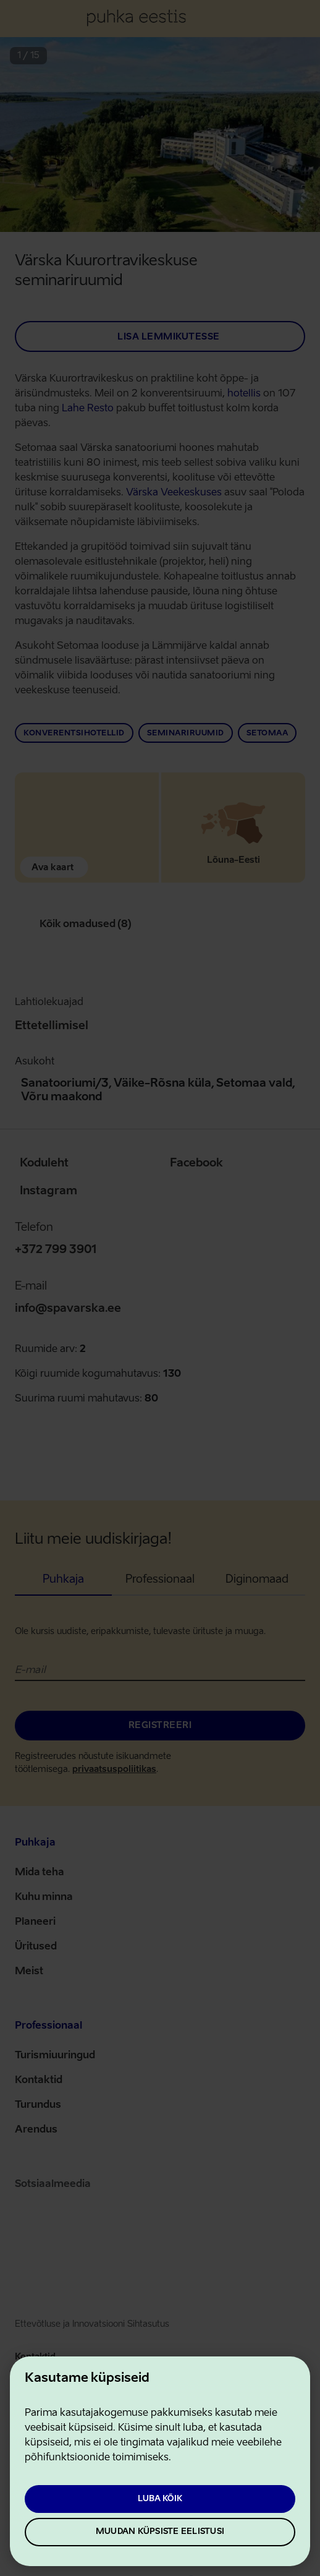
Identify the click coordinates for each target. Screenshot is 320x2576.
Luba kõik (160, 2499)
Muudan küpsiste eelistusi (160, 2532)
